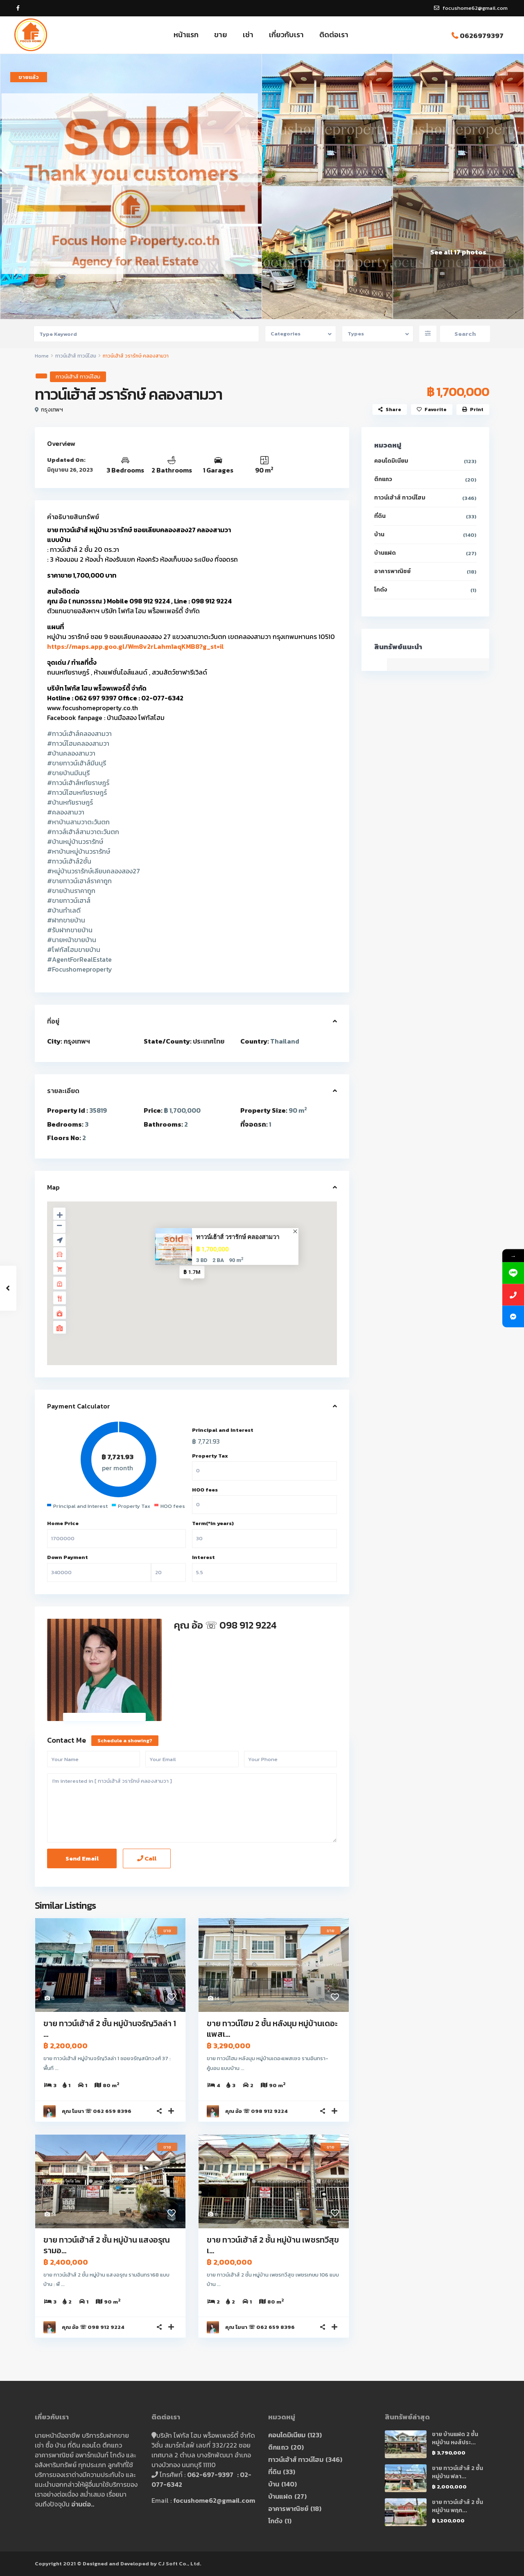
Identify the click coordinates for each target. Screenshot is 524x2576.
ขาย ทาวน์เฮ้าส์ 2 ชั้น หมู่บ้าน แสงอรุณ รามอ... (106, 2245)
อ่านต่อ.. (82, 2504)
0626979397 (482, 35)
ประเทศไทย (208, 1041)
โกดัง (380, 589)
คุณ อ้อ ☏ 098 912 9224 (225, 1625)
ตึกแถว (383, 479)
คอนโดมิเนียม (391, 461)
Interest (203, 1557)
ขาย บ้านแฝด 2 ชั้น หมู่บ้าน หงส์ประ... (455, 2438)
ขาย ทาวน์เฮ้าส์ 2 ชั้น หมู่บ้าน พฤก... (457, 2506)
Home (42, 356)
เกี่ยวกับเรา (286, 34)
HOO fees (205, 1490)
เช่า (248, 34)
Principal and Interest (222, 1430)
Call (146, 1858)
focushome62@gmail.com (214, 2500)
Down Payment (67, 1557)
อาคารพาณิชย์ (392, 571)
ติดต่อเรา (333, 34)
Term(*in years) (213, 1523)
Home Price (63, 1523)
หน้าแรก (186, 34)
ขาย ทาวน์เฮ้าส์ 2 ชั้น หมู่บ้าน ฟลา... (457, 2472)
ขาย (220, 34)
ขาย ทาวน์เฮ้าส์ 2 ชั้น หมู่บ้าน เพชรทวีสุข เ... (273, 2245)
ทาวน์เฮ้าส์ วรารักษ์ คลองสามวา (237, 1237)
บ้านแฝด (385, 553)
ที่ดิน (380, 516)
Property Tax (210, 1456)
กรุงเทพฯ (52, 409)
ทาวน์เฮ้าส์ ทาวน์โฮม (75, 356)
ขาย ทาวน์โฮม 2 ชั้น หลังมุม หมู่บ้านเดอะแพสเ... (272, 2028)
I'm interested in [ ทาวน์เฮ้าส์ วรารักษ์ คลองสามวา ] (192, 1808)
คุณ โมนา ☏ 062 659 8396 (96, 2111)
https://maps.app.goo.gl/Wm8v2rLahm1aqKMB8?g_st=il (135, 646)
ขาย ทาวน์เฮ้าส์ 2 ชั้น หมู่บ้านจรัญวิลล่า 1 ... (109, 2028)
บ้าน (379, 534)
